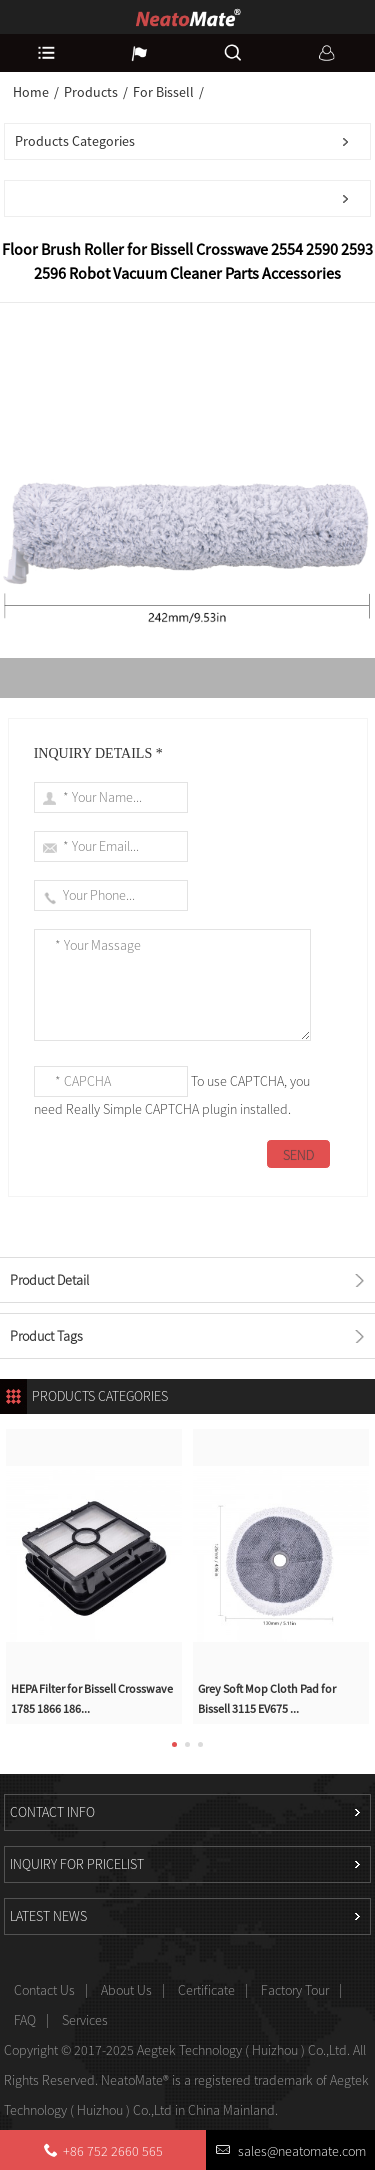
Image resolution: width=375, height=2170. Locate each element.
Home (31, 92)
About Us (126, 1990)
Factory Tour (295, 1990)
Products (91, 92)
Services (85, 2020)
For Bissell (163, 92)
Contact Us (44, 1990)
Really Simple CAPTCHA (132, 1109)
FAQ (25, 2020)
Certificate (206, 1990)
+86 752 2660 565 (113, 2151)
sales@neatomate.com (300, 2151)
